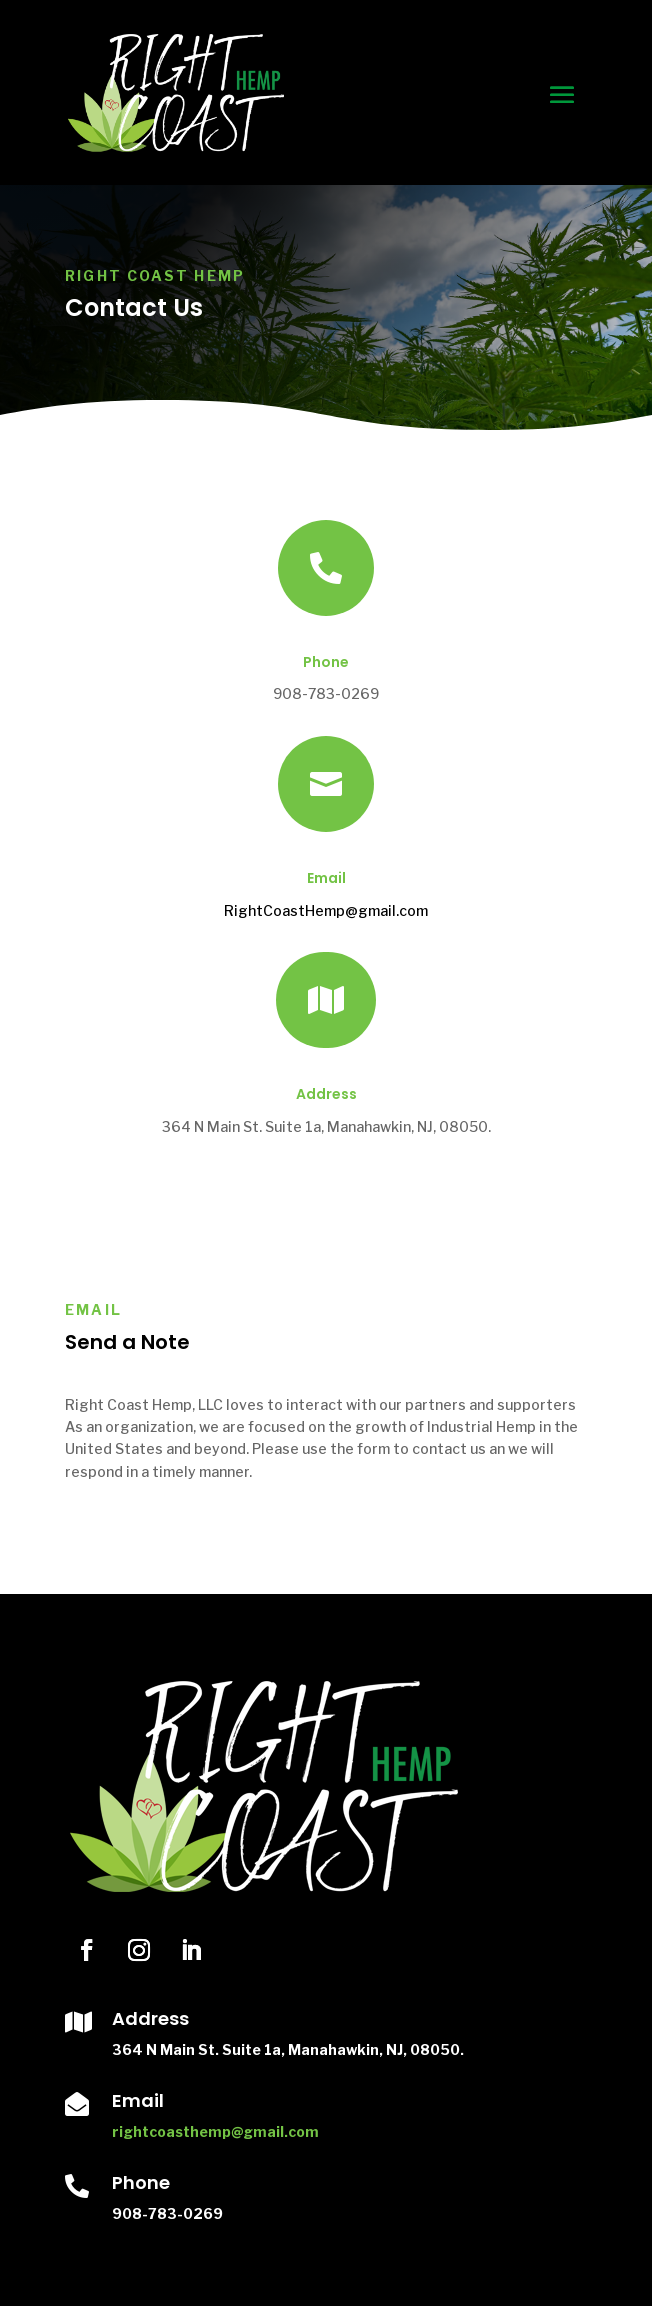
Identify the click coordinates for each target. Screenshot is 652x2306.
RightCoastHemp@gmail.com (326, 910)
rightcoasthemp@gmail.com (215, 2131)
